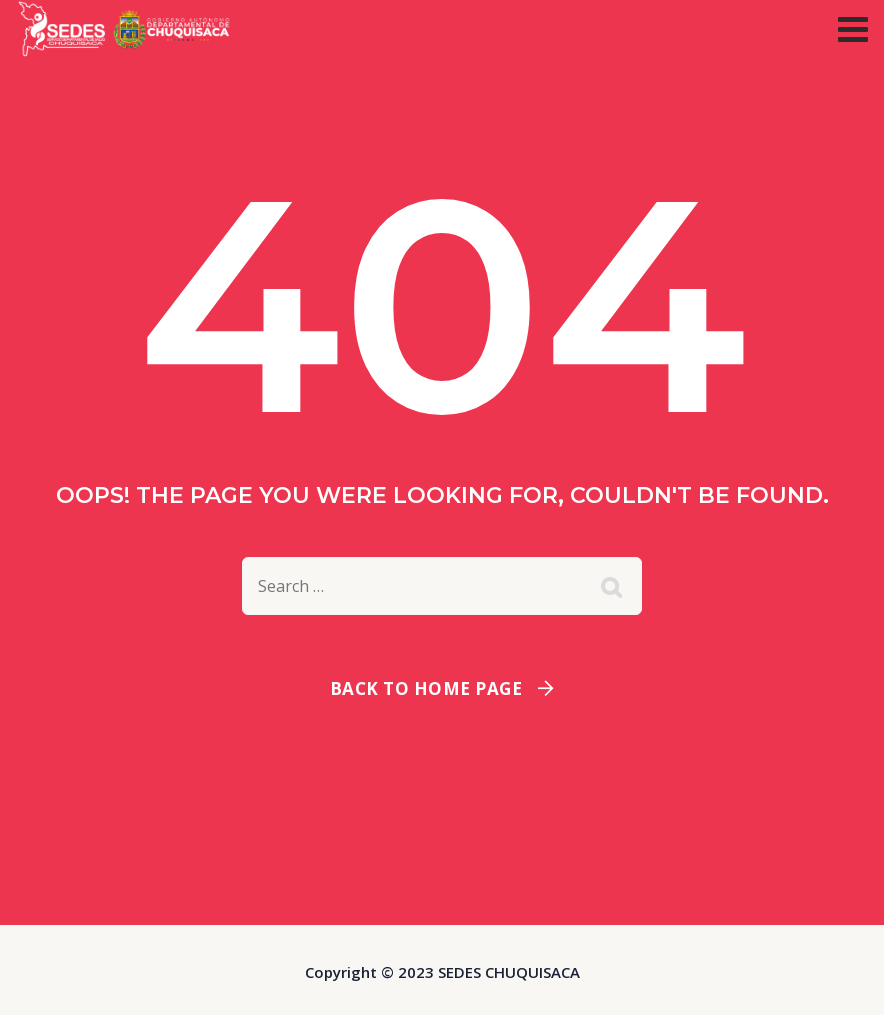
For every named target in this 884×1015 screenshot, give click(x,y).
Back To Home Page (426, 688)
